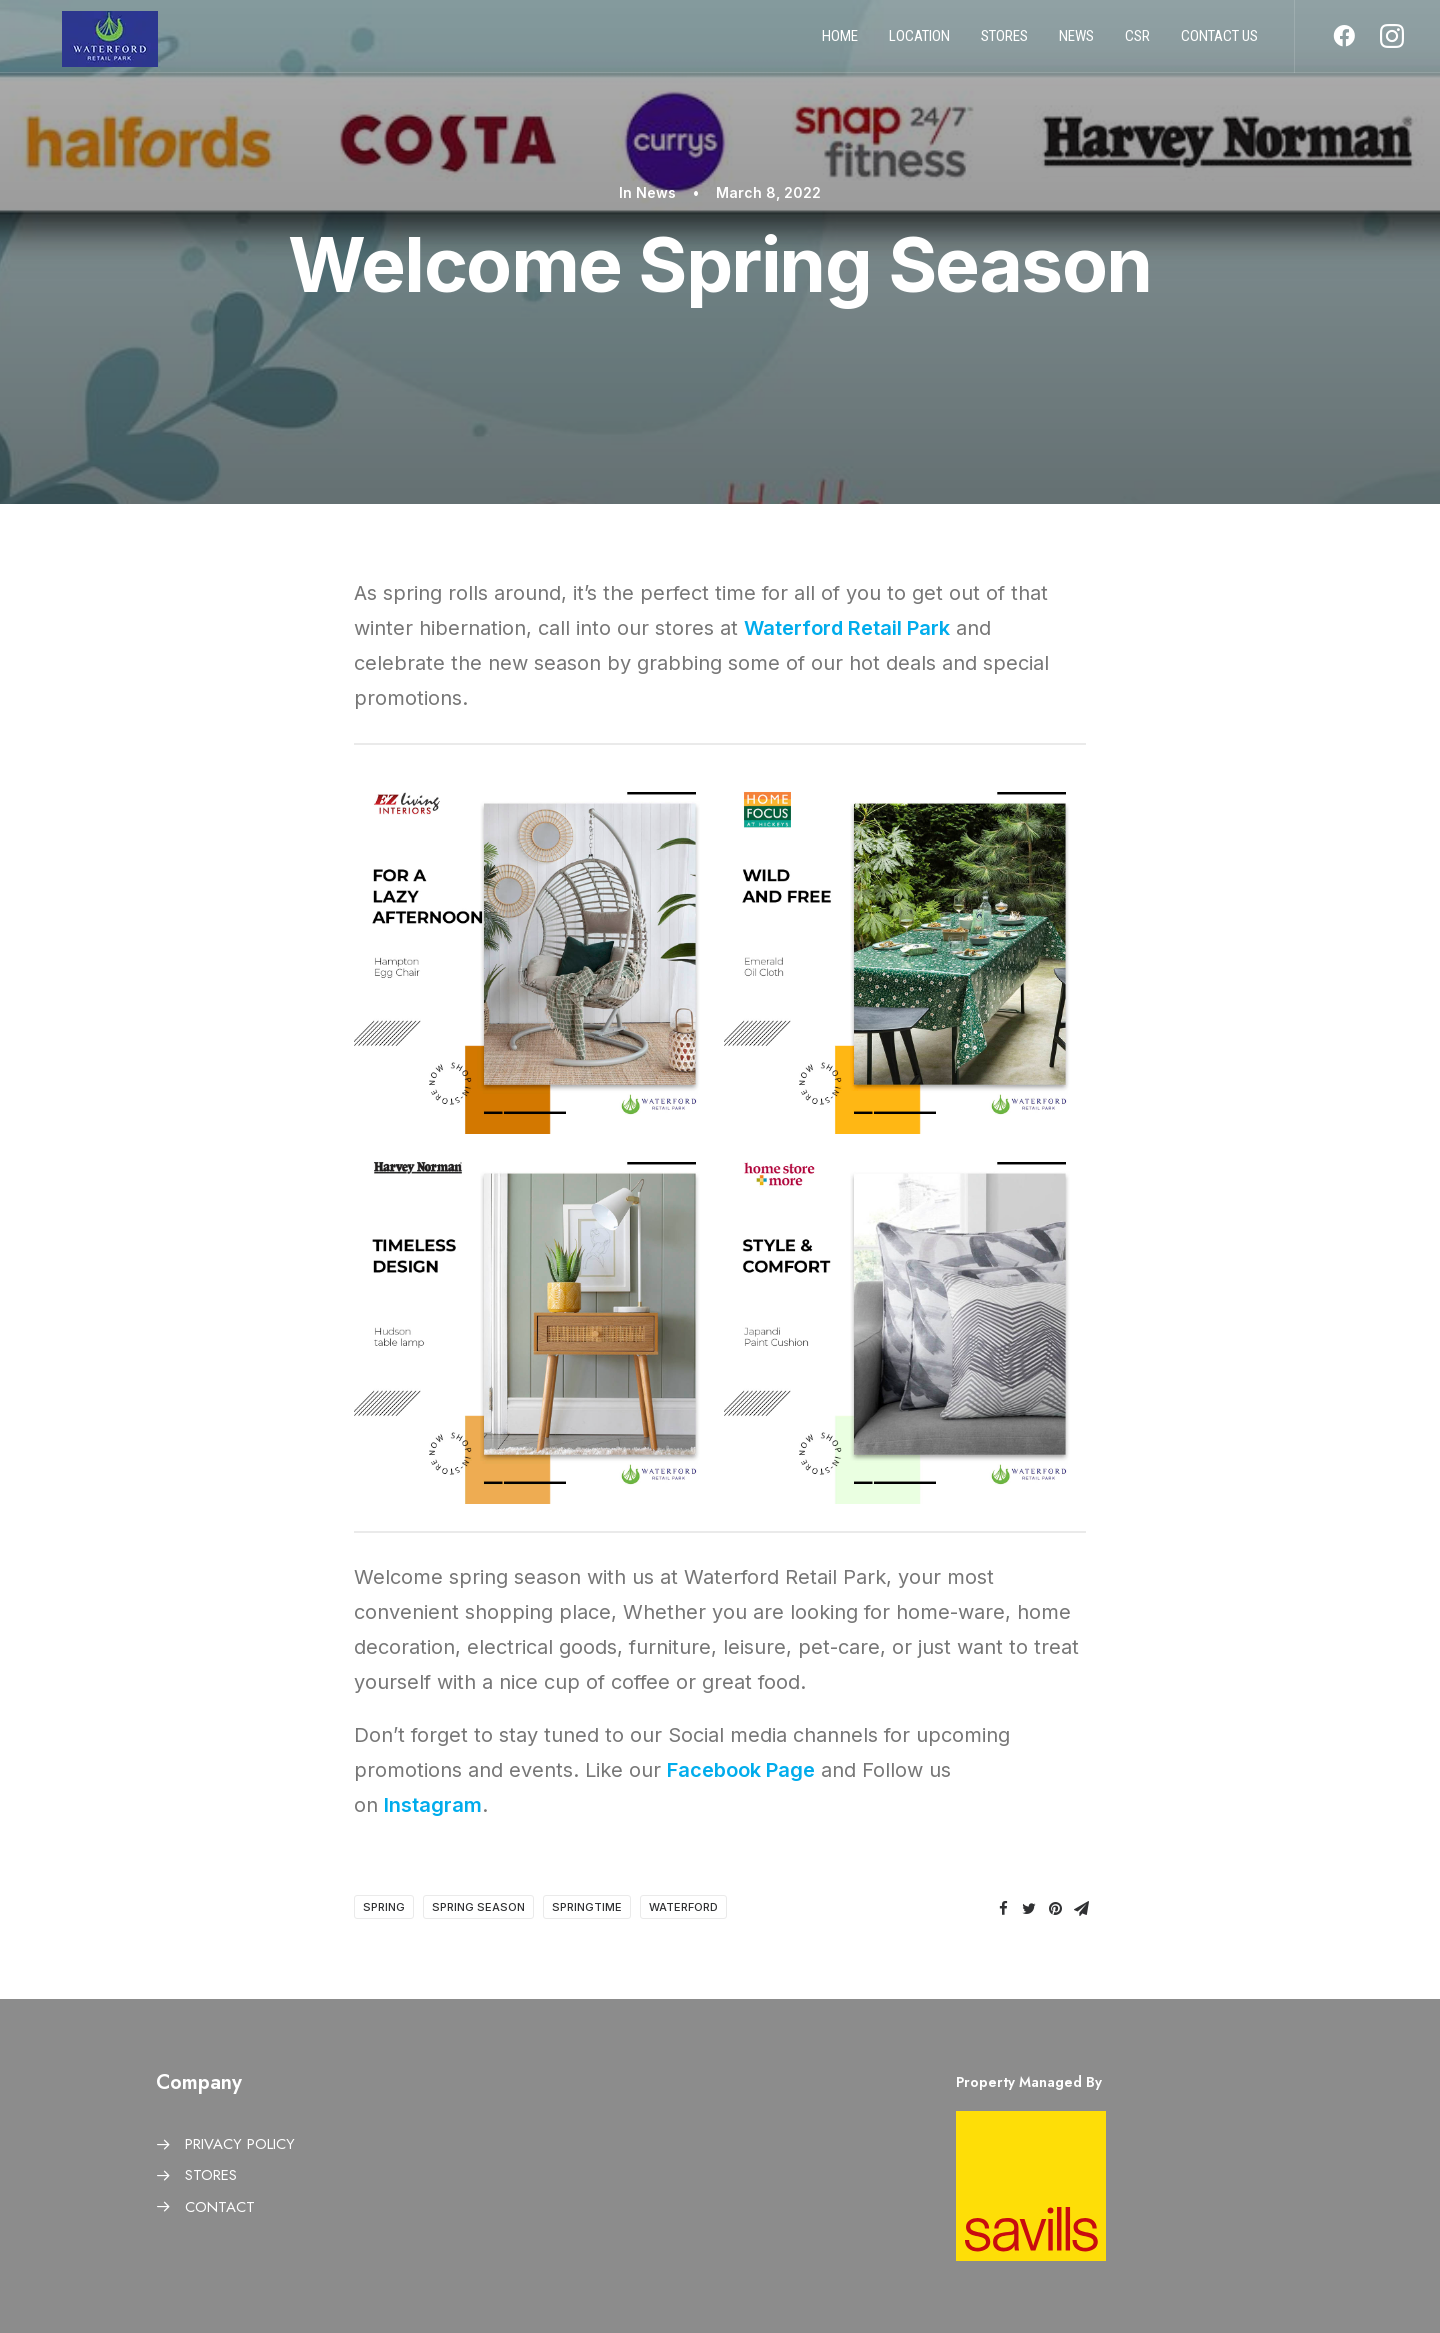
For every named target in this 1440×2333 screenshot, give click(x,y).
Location (919, 43)
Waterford (683, 1907)
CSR (1137, 43)
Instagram (433, 1805)
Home (840, 43)
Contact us (1219, 43)
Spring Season (478, 1907)
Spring (384, 1907)
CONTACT (220, 2207)
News (1076, 43)
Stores (1004, 43)
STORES (211, 2175)
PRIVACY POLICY (240, 2144)
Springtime (587, 1907)
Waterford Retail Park (847, 628)
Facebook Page (741, 1770)
